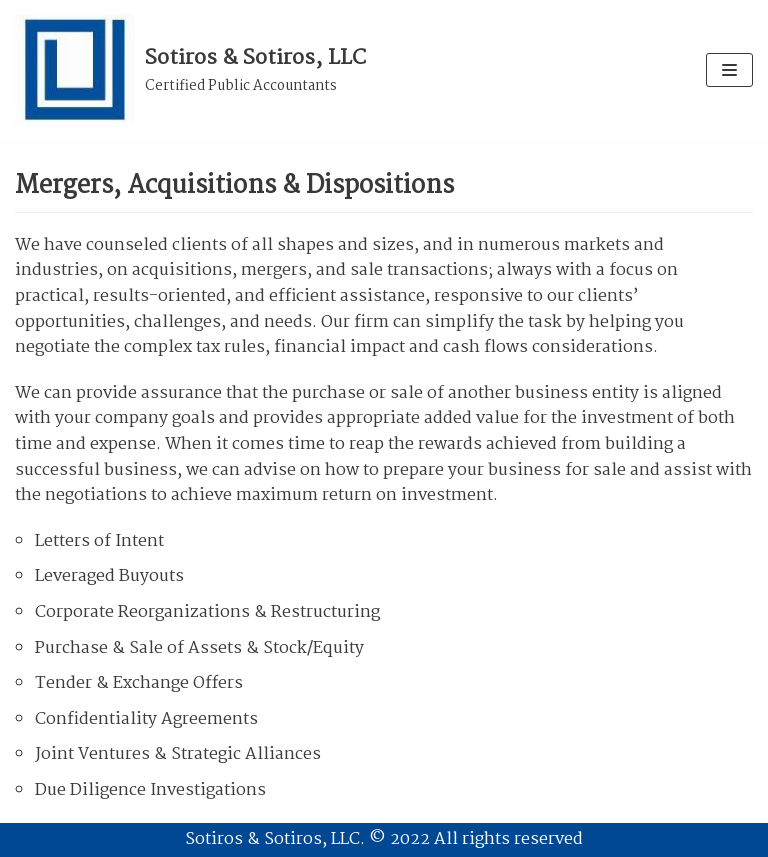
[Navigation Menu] (729, 70)
